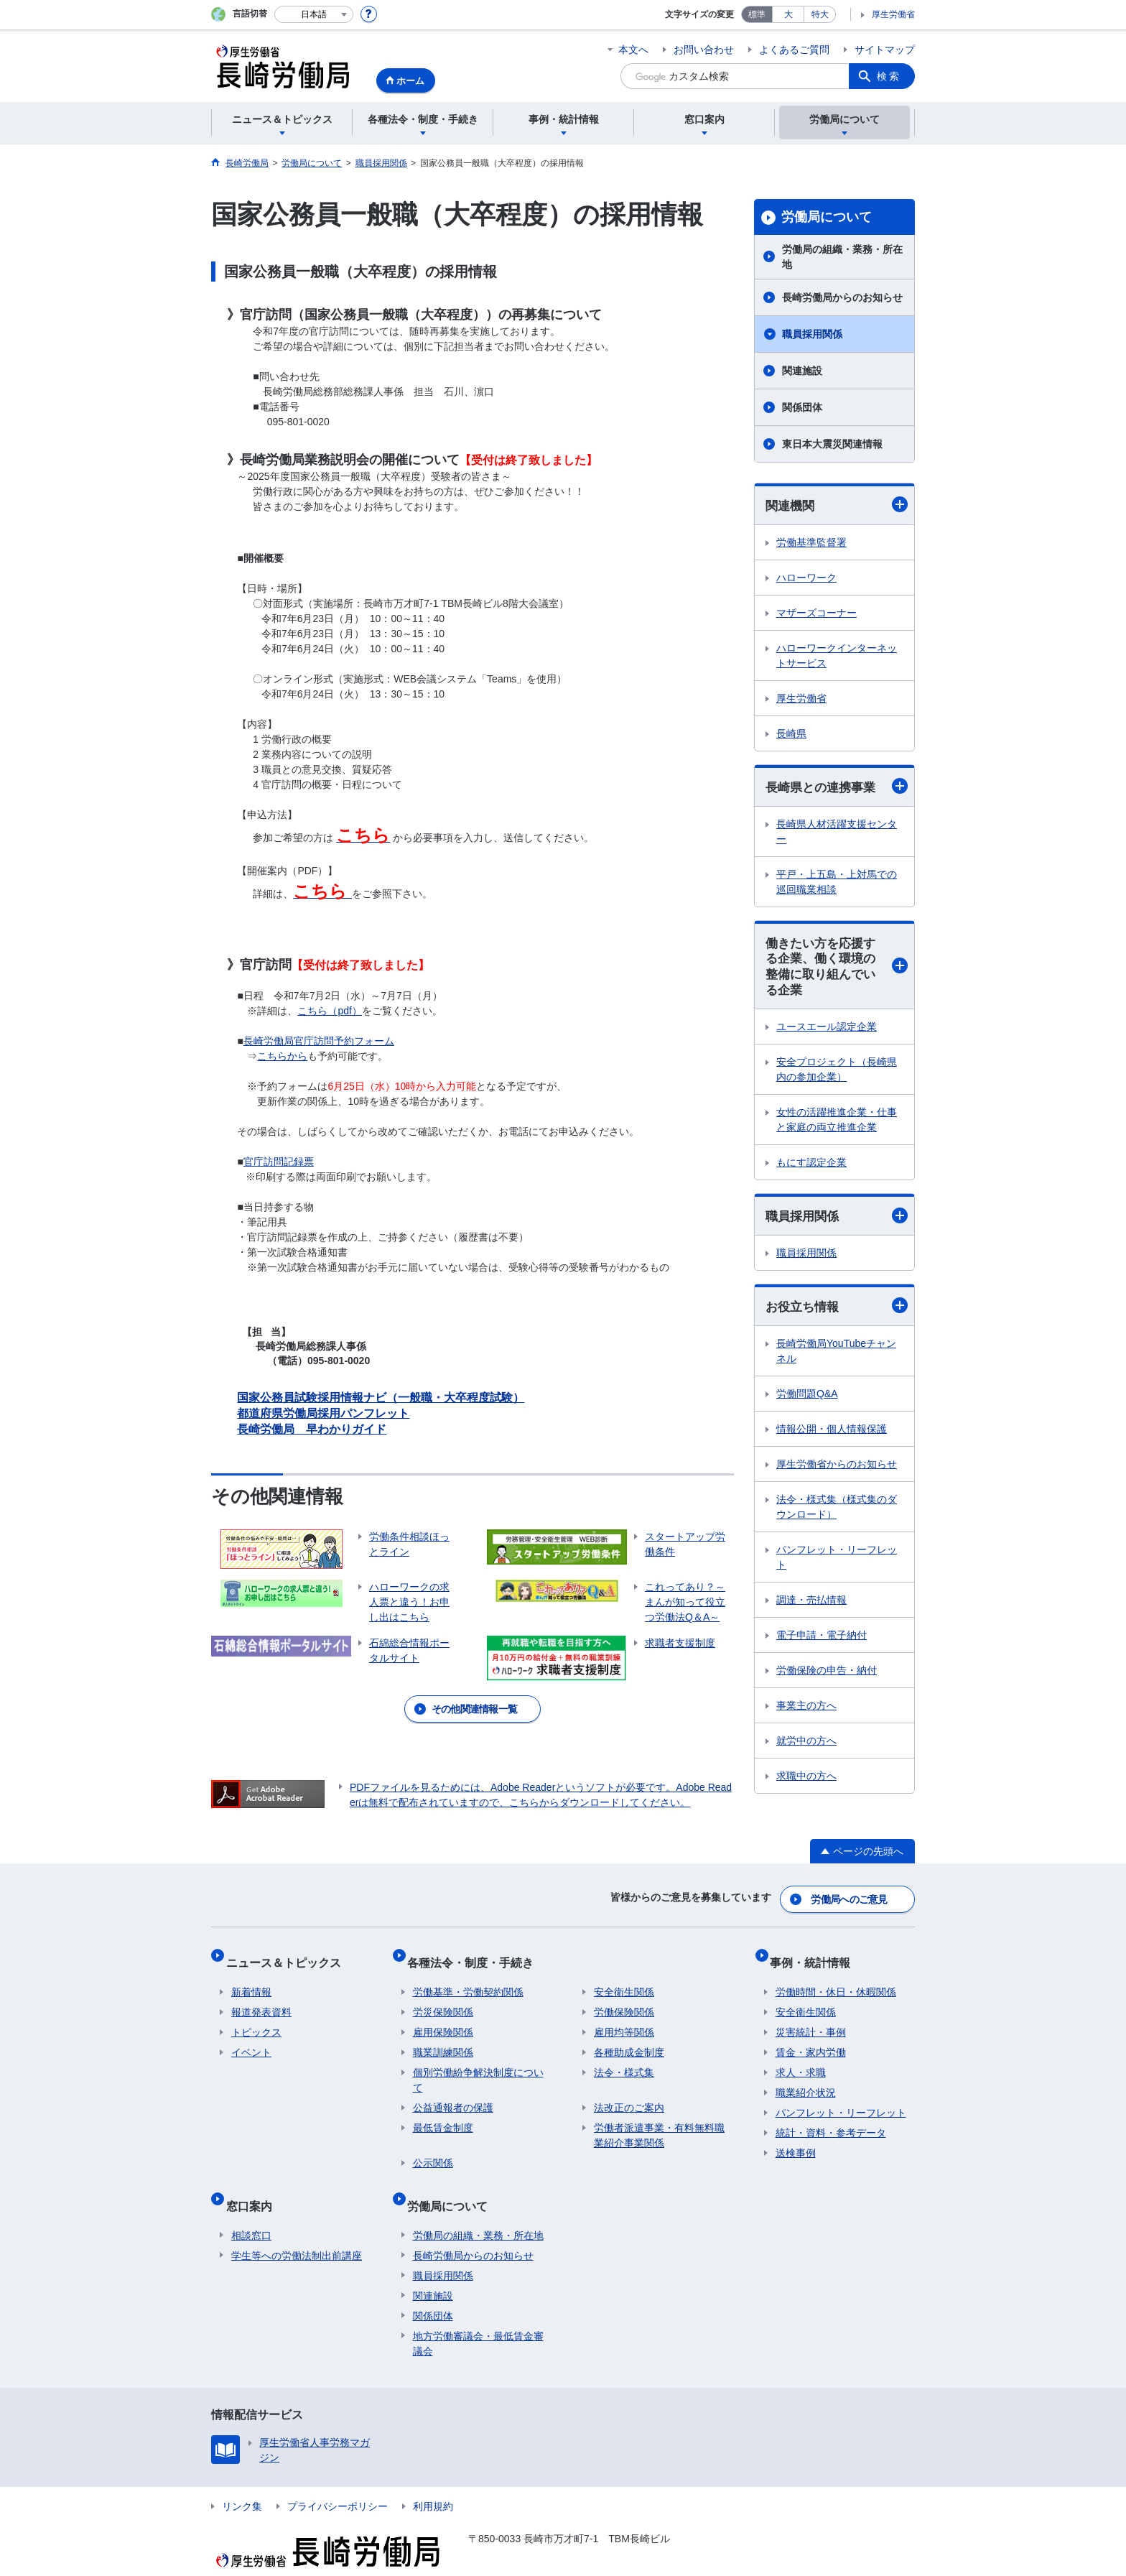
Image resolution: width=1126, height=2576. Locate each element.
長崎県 (791, 734)
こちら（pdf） (329, 1010)
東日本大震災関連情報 (832, 444)
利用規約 (433, 2478)
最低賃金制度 (443, 2112)
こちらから (282, 1056)
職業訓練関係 (443, 2036)
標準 (757, 14)
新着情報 (251, 1976)
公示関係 (433, 2147)
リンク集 (242, 2478)
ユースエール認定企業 (826, 1033)
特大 (820, 14)
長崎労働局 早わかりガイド (311, 1429)
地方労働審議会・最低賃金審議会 (478, 2315)
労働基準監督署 (811, 543)
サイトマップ (885, 50)
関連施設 (802, 370)
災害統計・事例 (811, 2016)
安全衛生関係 (624, 1976)
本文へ (633, 50)
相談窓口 (251, 2207)
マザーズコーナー (816, 613)
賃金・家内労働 (811, 2036)
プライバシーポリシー (337, 2478)
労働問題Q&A (807, 1402)
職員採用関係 (812, 334)
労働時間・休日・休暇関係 (836, 1976)
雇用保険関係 (443, 2016)
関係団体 (812, 407)
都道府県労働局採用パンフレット (323, 1413)
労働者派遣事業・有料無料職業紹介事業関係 (659, 2119)
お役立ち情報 (837, 1314)
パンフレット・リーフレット (836, 1565)
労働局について (826, 217)
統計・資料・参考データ (831, 2117)
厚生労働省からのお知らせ (836, 1472)
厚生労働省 (893, 14)
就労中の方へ (806, 1749)
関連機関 (837, 505)
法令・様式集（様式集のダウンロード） (836, 1515)
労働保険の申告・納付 (826, 1679)
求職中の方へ (806, 1784)
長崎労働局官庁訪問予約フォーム (318, 1041)
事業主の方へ (806, 1714)
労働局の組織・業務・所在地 (842, 257)
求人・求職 (801, 2056)
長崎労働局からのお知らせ (842, 297)
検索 (889, 76)
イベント (251, 2036)
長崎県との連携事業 (837, 787)
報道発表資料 (261, 1996)
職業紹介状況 (806, 2076)
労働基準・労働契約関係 (468, 1976)
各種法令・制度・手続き (476, 1952)
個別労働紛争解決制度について (478, 2064)
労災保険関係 (443, 1996)
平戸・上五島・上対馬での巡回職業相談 (836, 884)
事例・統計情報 (816, 1952)
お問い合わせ (704, 50)
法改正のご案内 (629, 2092)
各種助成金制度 (629, 2036)
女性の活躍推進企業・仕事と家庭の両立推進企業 (836, 1126)
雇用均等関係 (624, 2016)
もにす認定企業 (811, 1169)
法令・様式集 (624, 2056)
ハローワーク (806, 578)
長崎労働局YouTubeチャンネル (836, 1359)
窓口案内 (254, 2183)
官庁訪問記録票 (278, 1161)
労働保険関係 (624, 1996)
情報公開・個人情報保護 (831, 1437)
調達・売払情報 (811, 1608)
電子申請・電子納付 (821, 1643)
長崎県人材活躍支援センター (836, 833)
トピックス (256, 2016)
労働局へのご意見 (850, 1895)
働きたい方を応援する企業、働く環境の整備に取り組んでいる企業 (837, 971)
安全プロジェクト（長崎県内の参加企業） (836, 1075)
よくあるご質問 (794, 50)
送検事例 (796, 2137)
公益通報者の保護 (453, 2092)
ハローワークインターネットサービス (836, 656)
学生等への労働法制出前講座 (296, 2227)
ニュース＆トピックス (288, 1952)
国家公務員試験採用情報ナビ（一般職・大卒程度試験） (380, 1397)
